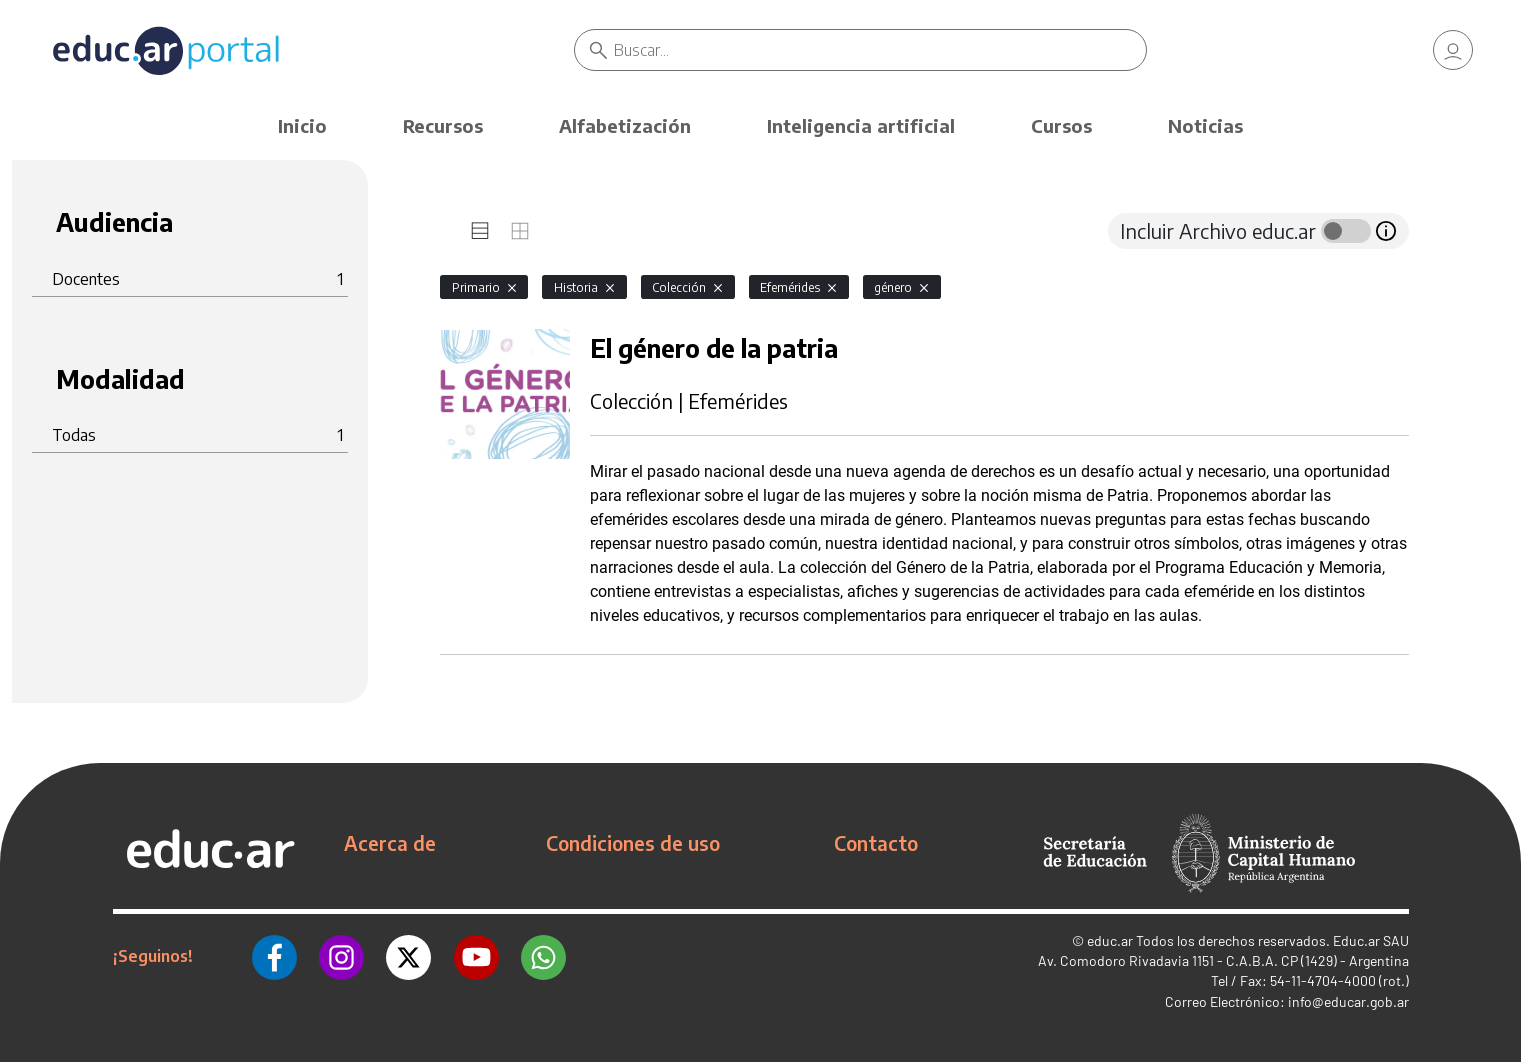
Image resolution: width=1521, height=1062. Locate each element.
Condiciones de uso (633, 843)
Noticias (1205, 125)
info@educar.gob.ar (1348, 1001)
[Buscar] (880, 50)
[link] (1453, 50)
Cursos (1061, 125)
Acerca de (390, 843)
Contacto (876, 843)
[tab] (480, 231)
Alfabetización (625, 125)
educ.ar (1110, 940)
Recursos (443, 125)
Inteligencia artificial (861, 125)
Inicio (302, 125)
